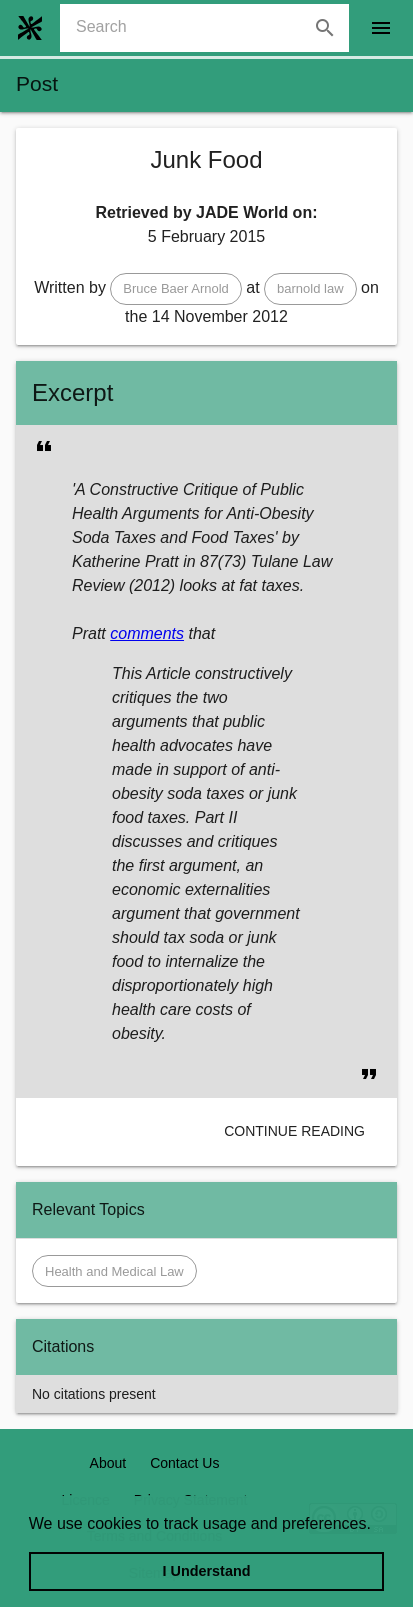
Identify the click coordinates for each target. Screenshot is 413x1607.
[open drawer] (381, 28)
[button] (176, 289)
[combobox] (212, 28)
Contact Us (184, 1463)
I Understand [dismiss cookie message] (207, 1571)
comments (147, 633)
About (108, 1463)
